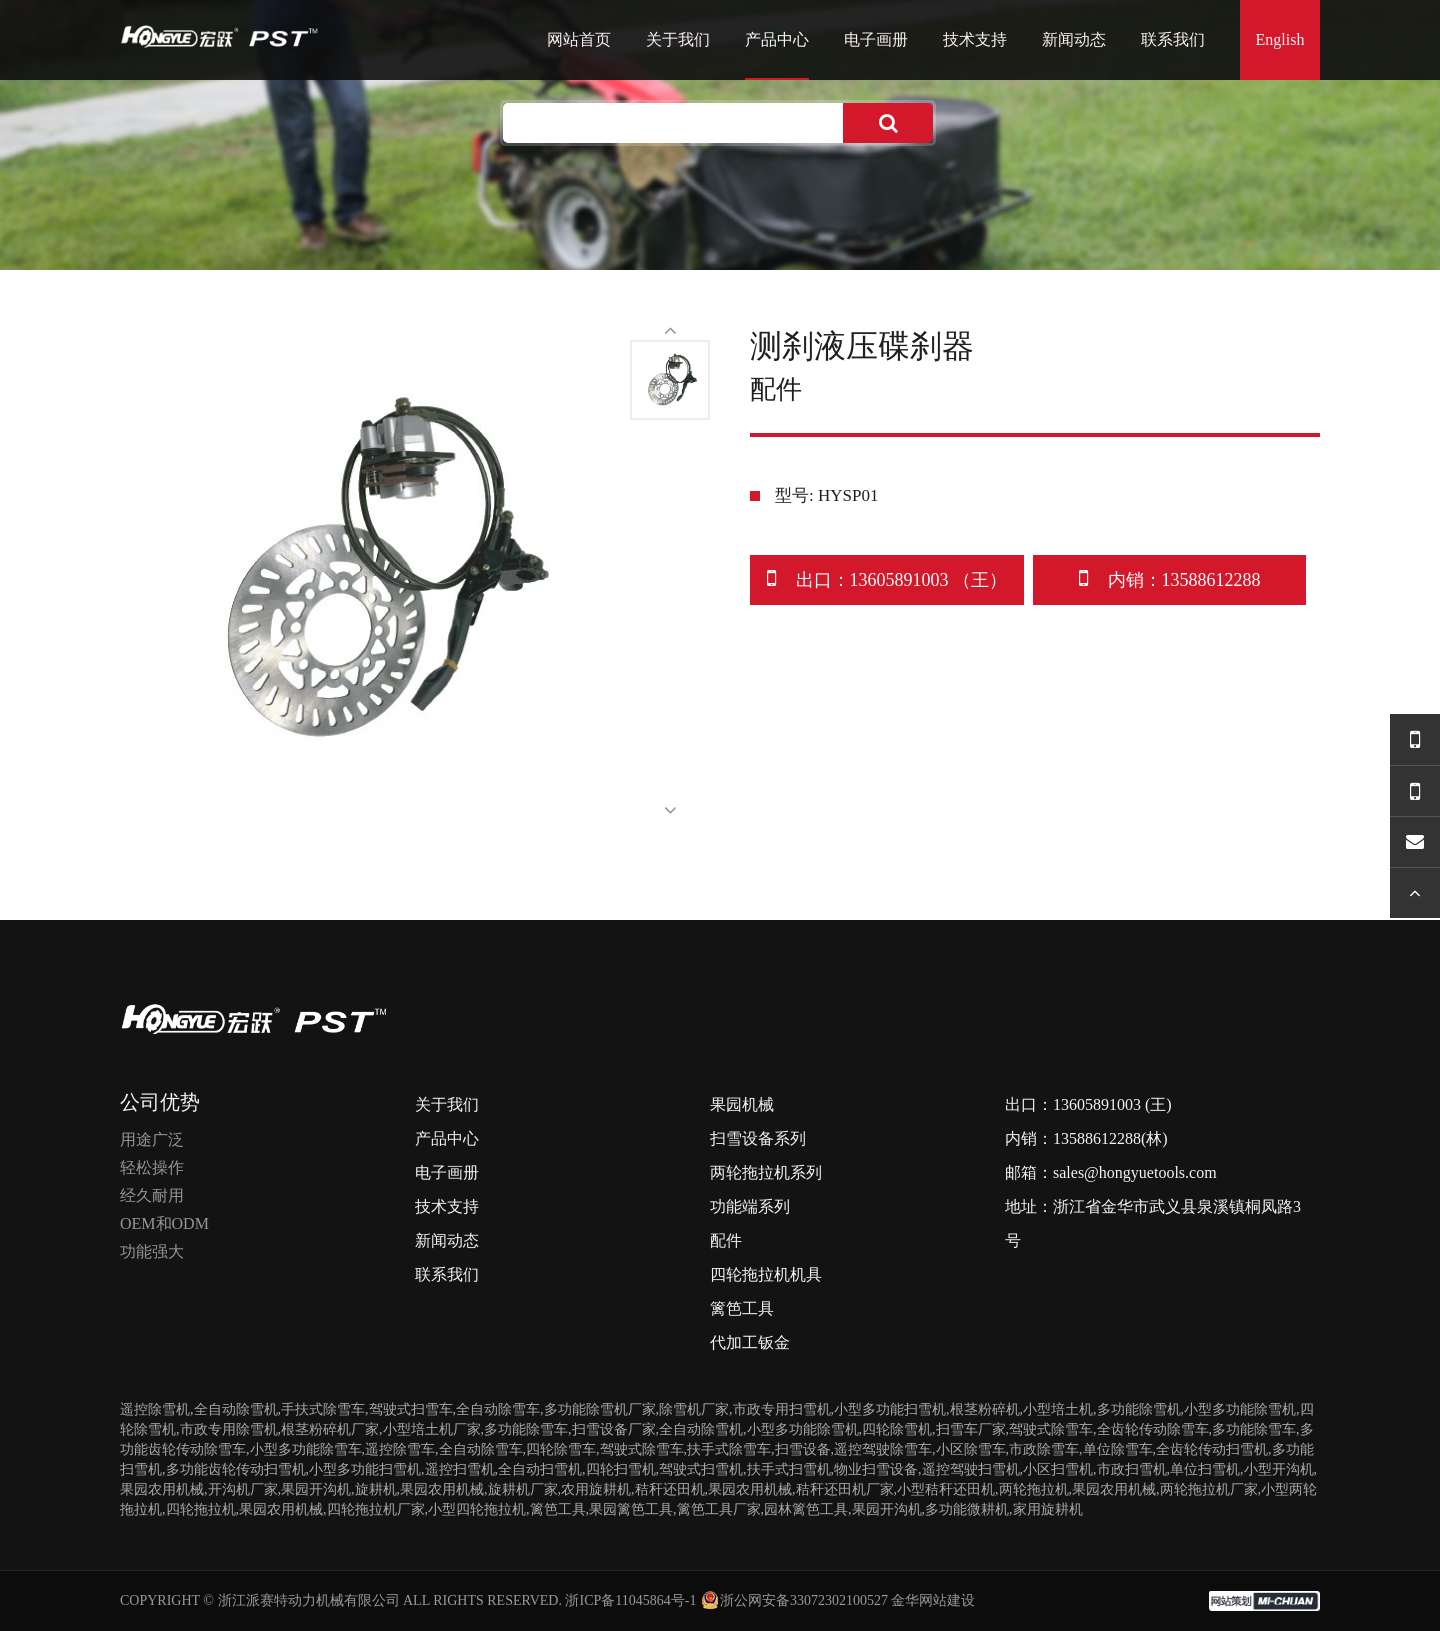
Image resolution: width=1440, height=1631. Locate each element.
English (1280, 39)
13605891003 (1097, 1104)
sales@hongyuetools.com (1135, 1172)
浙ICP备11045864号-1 (630, 1600)
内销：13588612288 (1170, 578)
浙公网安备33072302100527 (794, 1600)
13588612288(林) (1110, 1138)
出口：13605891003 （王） (887, 578)
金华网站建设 (933, 1600)
